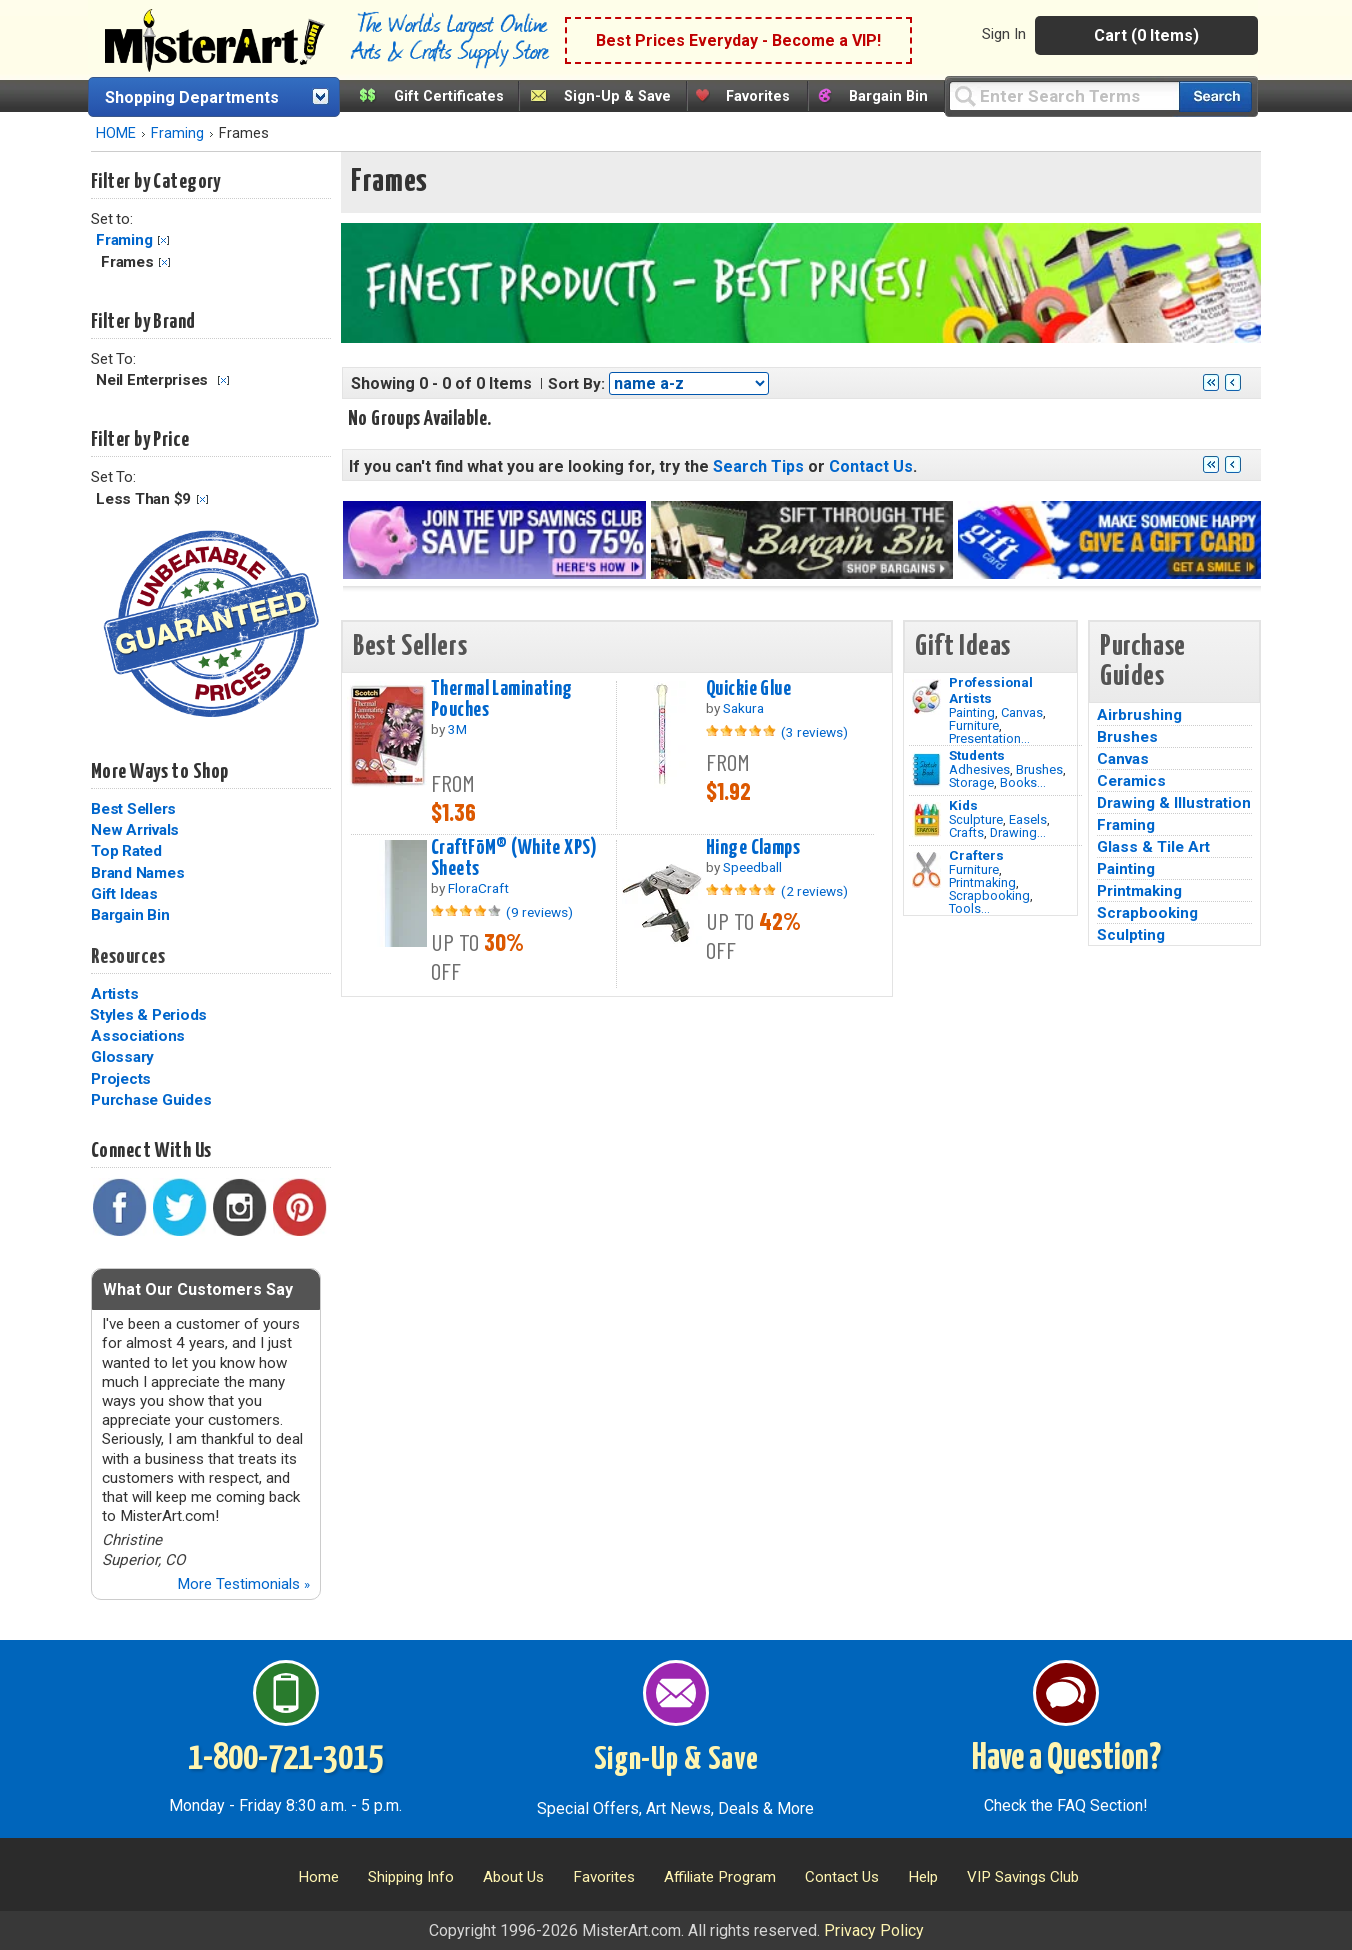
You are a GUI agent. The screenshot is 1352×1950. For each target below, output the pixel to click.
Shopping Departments (192, 97)
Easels (1028, 819)
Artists (114, 994)
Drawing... (1018, 832)
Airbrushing (1139, 715)
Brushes (1039, 769)
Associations (138, 1036)
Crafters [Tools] (976, 855)
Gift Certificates (449, 96)
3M (457, 729)
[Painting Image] (926, 697)
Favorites (758, 96)
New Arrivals (135, 830)
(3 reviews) (814, 732)
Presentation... (989, 738)
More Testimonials (243, 1584)
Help (923, 1877)
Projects (121, 1079)
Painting (972, 712)
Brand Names (137, 873)
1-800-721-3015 (285, 1759)
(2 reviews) (814, 891)
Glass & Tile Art (1153, 847)
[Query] (1064, 95)
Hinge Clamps (753, 848)
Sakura (743, 708)
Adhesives (979, 769)
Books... (1023, 782)
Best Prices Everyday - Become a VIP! (738, 40)
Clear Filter (163, 240)
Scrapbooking (989, 895)
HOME (116, 133)
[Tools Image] (926, 870)
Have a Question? (1066, 1759)
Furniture (974, 725)
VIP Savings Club (1023, 1877)
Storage (971, 782)
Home (318, 1877)
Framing (177, 133)
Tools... (969, 908)
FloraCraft (478, 888)
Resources (128, 957)
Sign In (1004, 34)
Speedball (752, 867)
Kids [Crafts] (963, 805)
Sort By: (576, 384)
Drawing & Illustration (1174, 803)
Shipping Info (411, 1877)
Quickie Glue (748, 689)
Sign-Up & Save (617, 96)
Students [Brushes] (977, 755)
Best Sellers (133, 809)
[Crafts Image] (926, 820)
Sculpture (976, 819)
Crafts (966, 832)
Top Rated (126, 851)
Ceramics (1131, 781)
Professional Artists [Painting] (991, 690)
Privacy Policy (874, 1930)
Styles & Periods (148, 1015)
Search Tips (758, 466)
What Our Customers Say (198, 1289)
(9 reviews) (539, 912)
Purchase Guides (151, 1100)
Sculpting (1131, 935)
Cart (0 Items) (1146, 35)
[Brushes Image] (926, 770)
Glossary (122, 1057)
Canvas (1022, 712)
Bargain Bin (888, 96)
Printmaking (982, 882)
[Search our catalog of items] (1215, 96)
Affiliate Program (720, 1877)
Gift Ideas (124, 894)
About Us (513, 1877)
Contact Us (871, 466)
